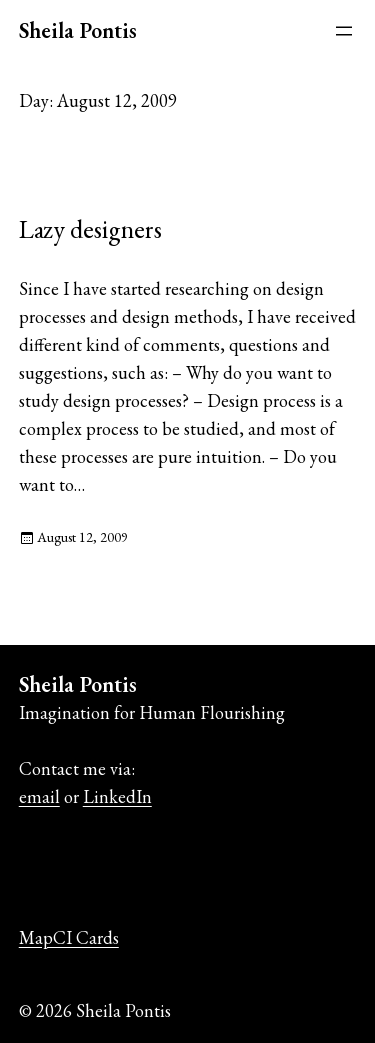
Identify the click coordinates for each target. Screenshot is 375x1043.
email (39, 796)
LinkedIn (117, 796)
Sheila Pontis (78, 30)
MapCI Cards (69, 937)
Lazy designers (90, 229)
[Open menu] (344, 31)
